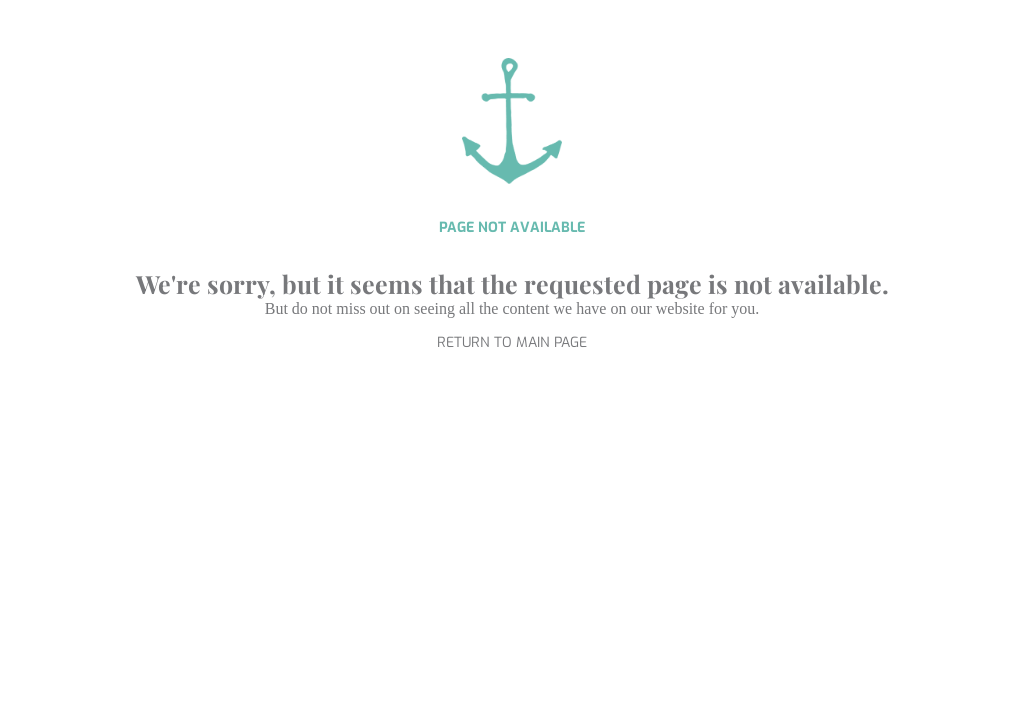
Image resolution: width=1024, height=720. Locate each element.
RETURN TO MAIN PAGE (512, 342)
